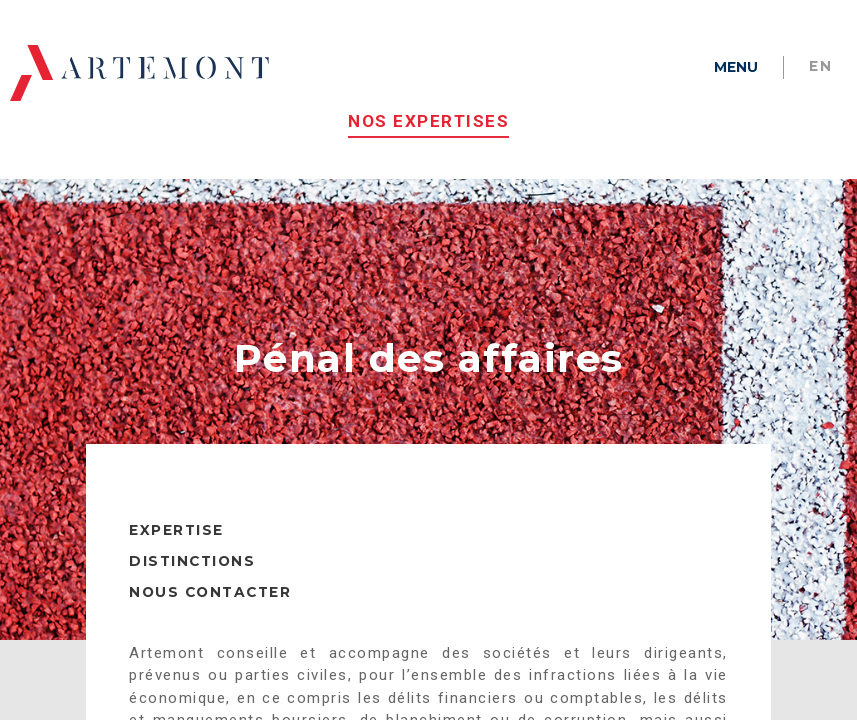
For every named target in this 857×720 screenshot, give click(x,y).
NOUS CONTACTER (210, 609)
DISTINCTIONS (192, 578)
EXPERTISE (176, 547)
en (820, 66)
